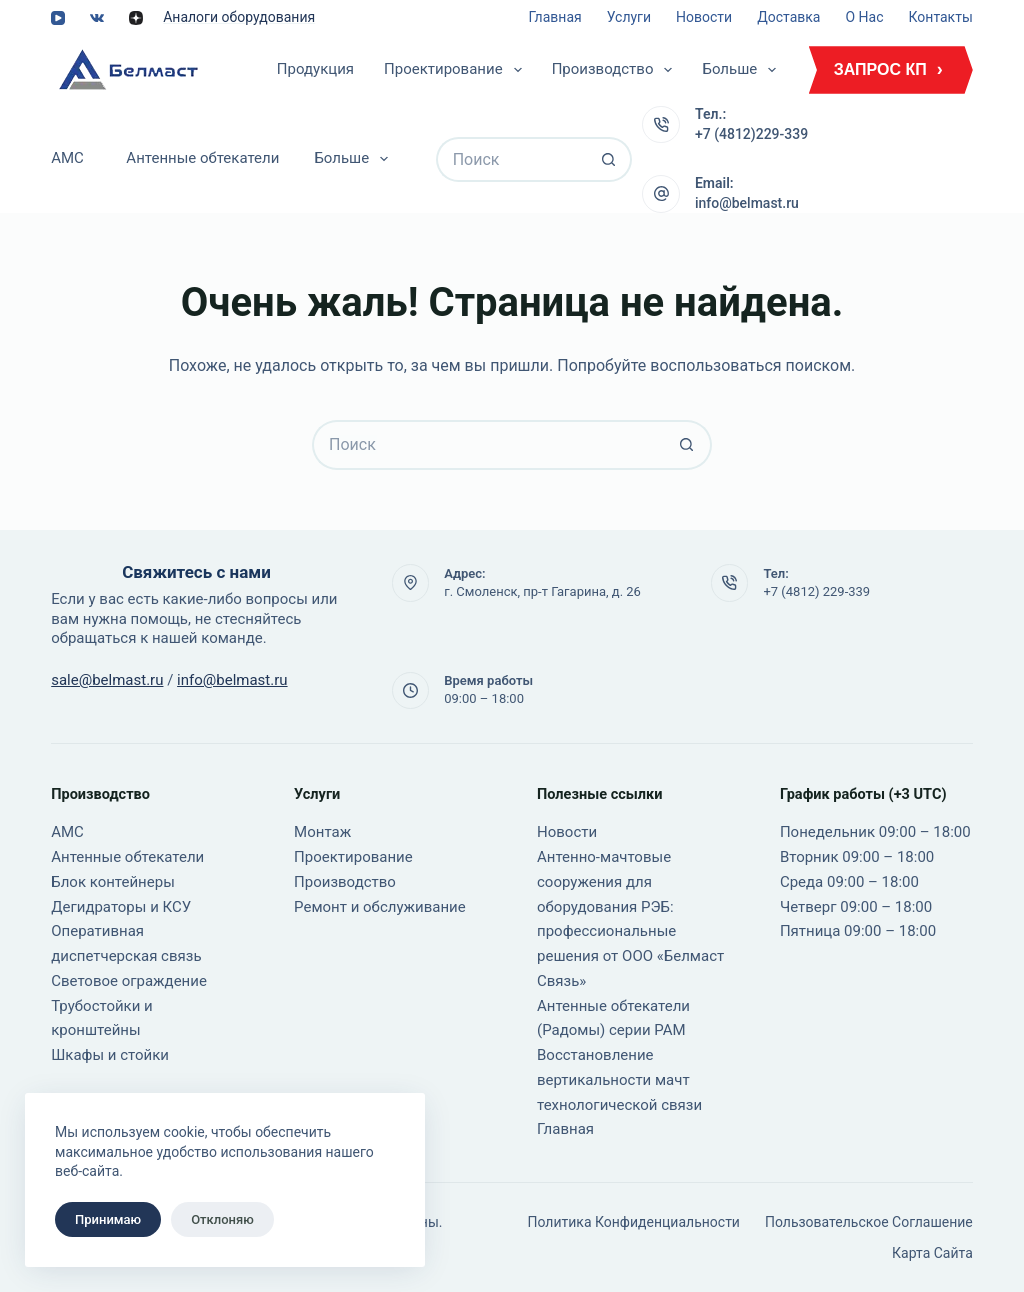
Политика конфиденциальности (634, 1222)
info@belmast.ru (747, 203)
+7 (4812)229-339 (751, 134)
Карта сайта (932, 1253)
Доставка (788, 17)
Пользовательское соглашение (869, 1222)
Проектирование (457, 70)
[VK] (97, 18)
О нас (864, 17)
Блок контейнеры (113, 882)
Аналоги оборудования (239, 17)
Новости (704, 17)
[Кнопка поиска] (609, 159)
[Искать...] (512, 159)
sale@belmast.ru (107, 680)
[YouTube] (58, 18)
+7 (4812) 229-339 (816, 591)
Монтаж (322, 832)
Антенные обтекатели (202, 158)
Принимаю (108, 1219)
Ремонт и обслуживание (380, 907)
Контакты (941, 17)
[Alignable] (136, 18)
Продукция (315, 69)
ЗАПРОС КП (880, 69)
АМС (67, 158)
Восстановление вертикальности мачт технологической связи (619, 1080)
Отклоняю (222, 1219)
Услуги (629, 17)
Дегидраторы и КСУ (121, 907)
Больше (743, 70)
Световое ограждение (129, 981)
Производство (616, 70)
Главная (554, 17)
